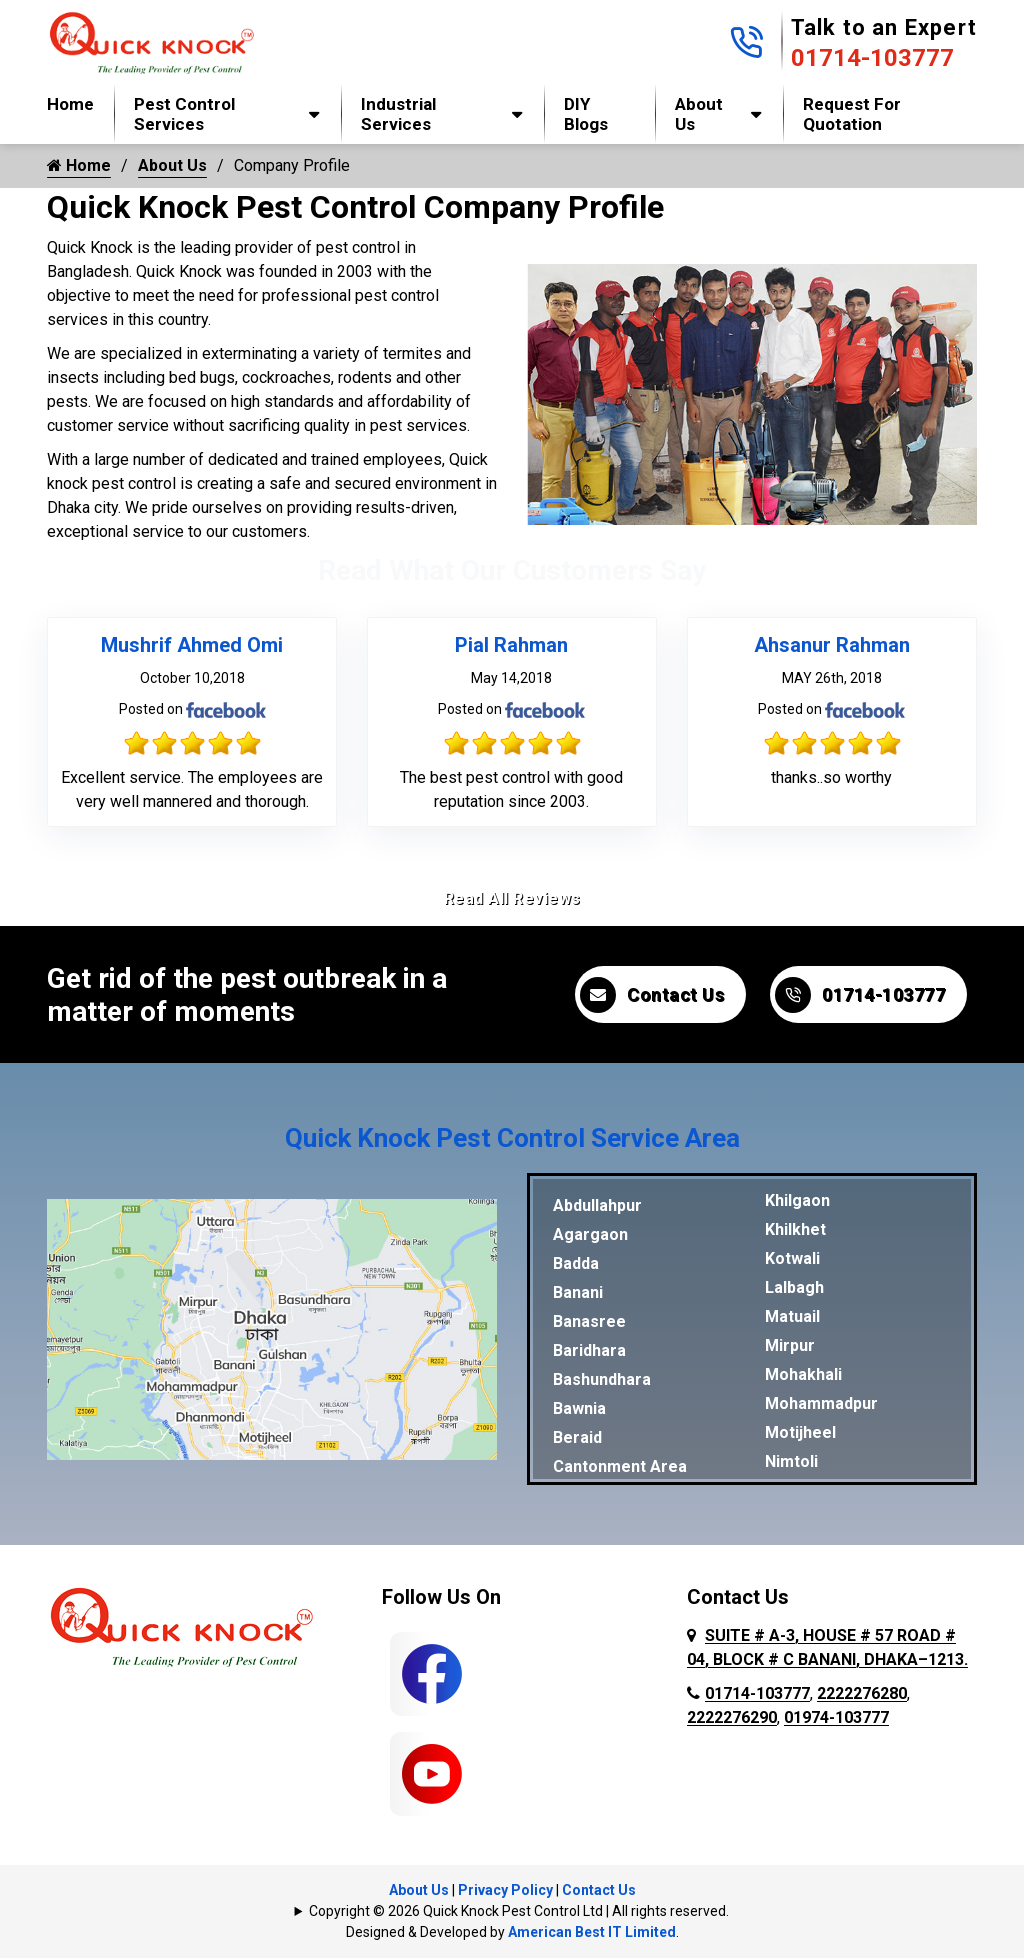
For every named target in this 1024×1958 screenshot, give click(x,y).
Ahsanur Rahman (832, 645)
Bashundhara (602, 1379)
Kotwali (792, 1258)
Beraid (577, 1437)
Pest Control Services (184, 114)
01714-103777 (872, 58)
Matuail (792, 1316)
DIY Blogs (586, 114)
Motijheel (800, 1432)
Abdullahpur (597, 1205)
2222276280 (862, 1693)
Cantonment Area (620, 1466)
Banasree (589, 1321)
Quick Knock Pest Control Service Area (512, 1138)
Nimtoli (791, 1461)
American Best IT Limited (592, 1932)
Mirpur (790, 1345)
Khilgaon (797, 1200)
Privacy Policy (505, 1890)
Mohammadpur (821, 1403)
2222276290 (732, 1717)
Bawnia (579, 1408)
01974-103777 (836, 1717)
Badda (576, 1263)
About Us (699, 114)
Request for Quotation (852, 114)
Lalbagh (794, 1287)
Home (70, 104)
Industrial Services (398, 114)
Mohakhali (803, 1374)
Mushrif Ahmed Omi (192, 645)
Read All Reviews (512, 898)
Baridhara (589, 1350)
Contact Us (652, 995)
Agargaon (590, 1234)
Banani (578, 1292)
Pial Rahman (511, 645)
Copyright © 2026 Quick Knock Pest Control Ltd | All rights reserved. (519, 1911)
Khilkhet (795, 1229)
